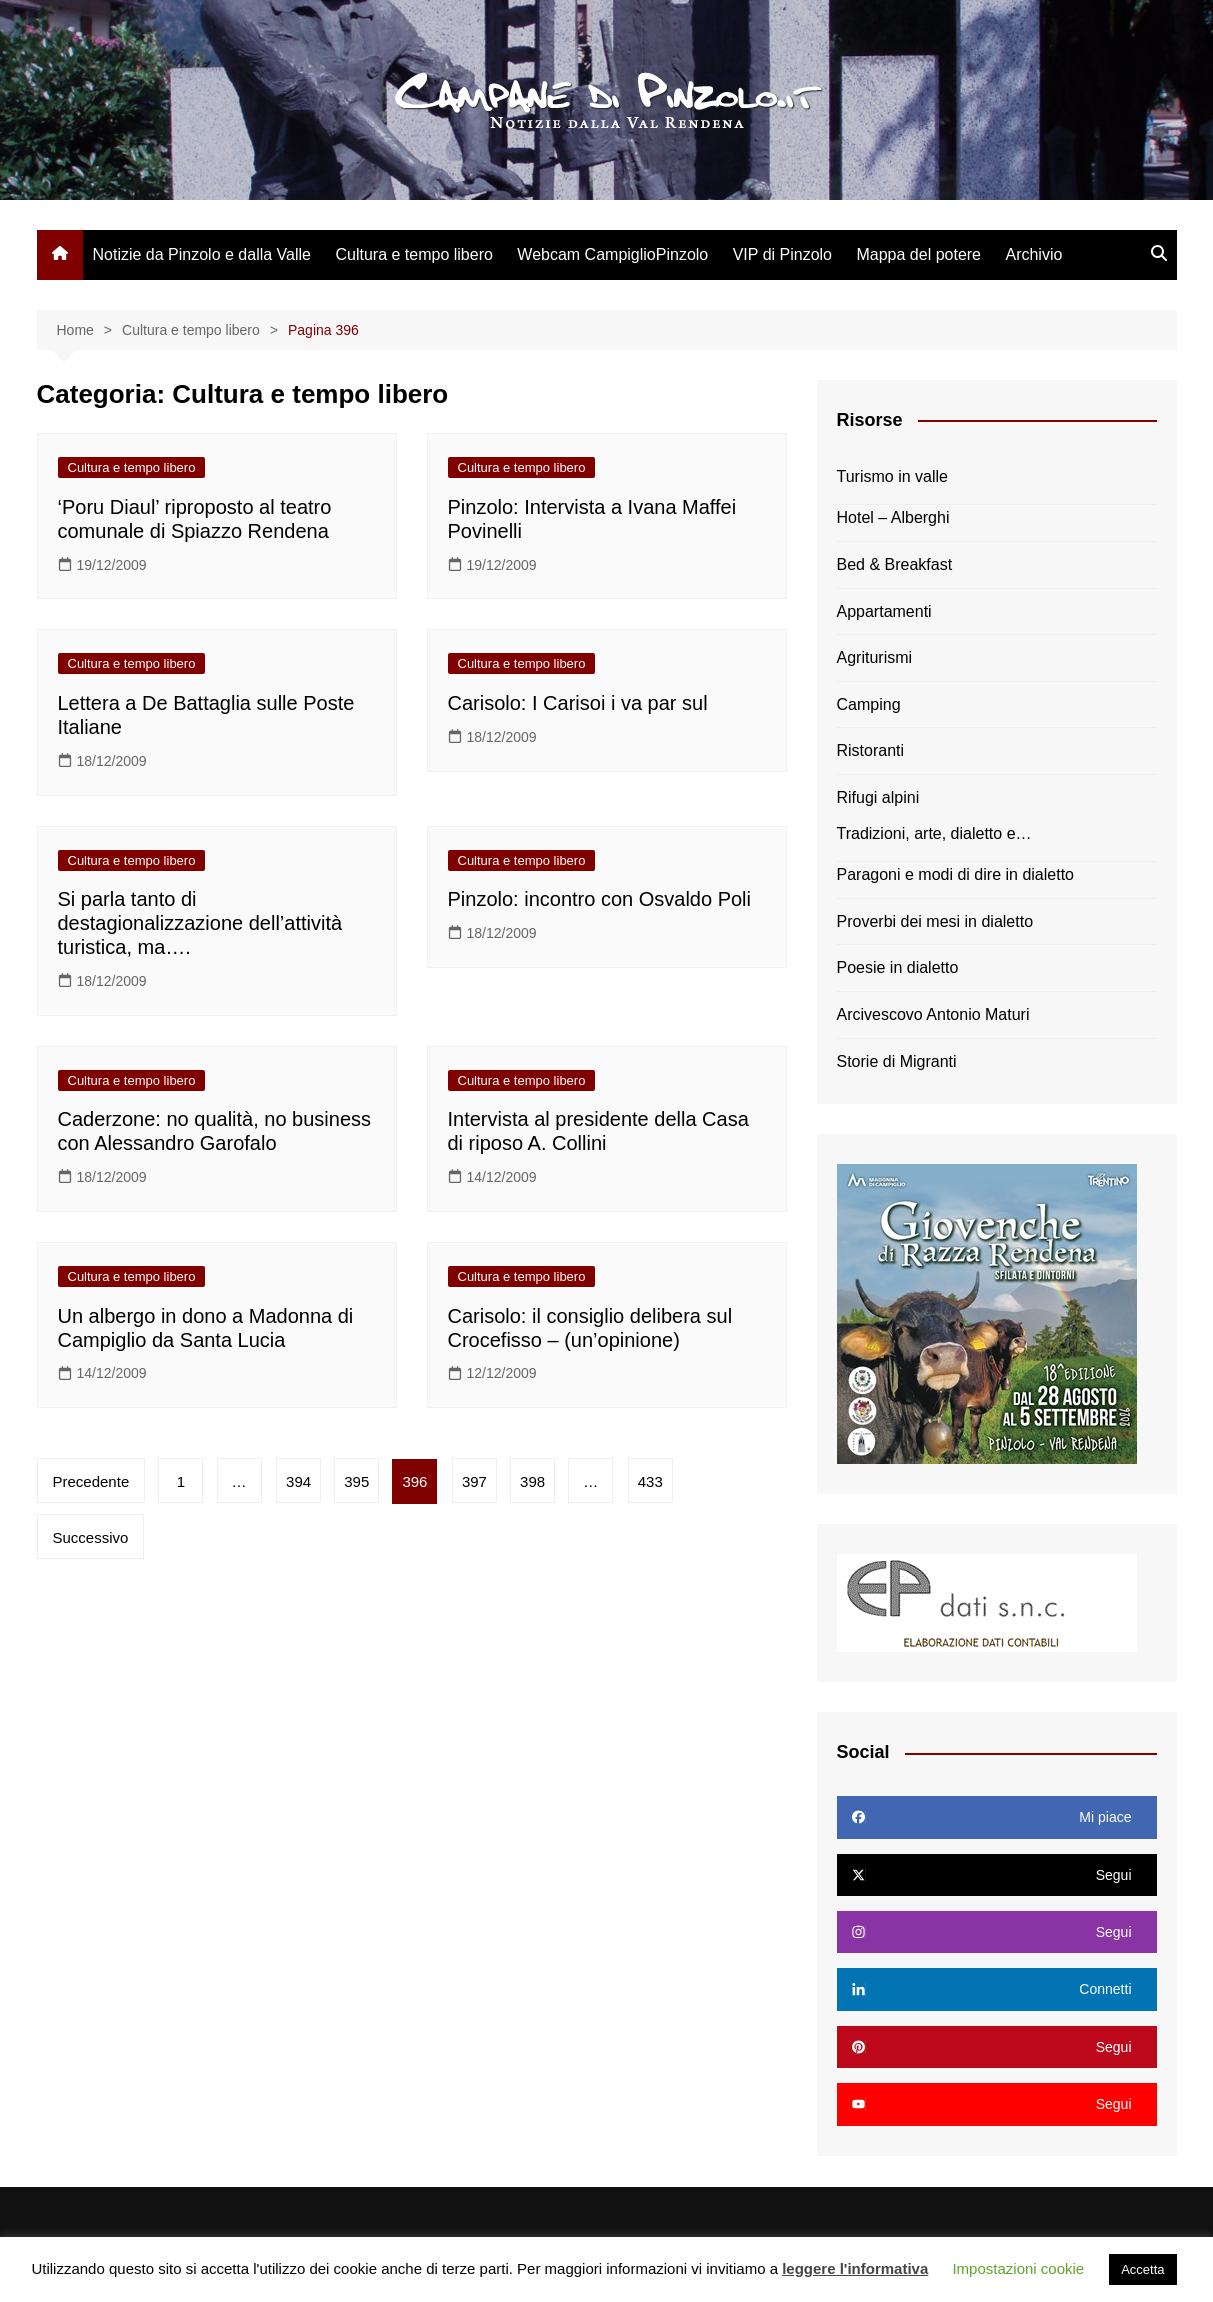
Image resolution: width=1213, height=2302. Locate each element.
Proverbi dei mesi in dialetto (935, 921)
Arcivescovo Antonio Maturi (933, 1014)
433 (657, 1481)
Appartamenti (884, 611)
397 (479, 1481)
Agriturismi (875, 657)
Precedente (91, 1481)
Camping (869, 704)
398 (538, 1481)
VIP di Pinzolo (782, 254)
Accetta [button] (1142, 2269)
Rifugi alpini (878, 797)
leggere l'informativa (855, 2268)
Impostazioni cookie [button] (1018, 2268)
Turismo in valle (892, 476)
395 (360, 1481)
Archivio (1033, 254)
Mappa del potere (918, 254)
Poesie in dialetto (898, 967)
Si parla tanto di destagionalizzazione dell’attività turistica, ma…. (200, 923)
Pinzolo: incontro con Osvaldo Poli (600, 899)
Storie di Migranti (897, 1061)
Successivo (91, 1537)
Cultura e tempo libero (413, 254)
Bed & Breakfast (895, 564)
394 (301, 1481)
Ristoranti (871, 750)
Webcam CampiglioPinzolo (612, 254)
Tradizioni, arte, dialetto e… (934, 833)
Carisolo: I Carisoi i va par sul (578, 703)
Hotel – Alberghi (893, 517)
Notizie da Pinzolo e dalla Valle (202, 254)
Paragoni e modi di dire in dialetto (955, 874)
